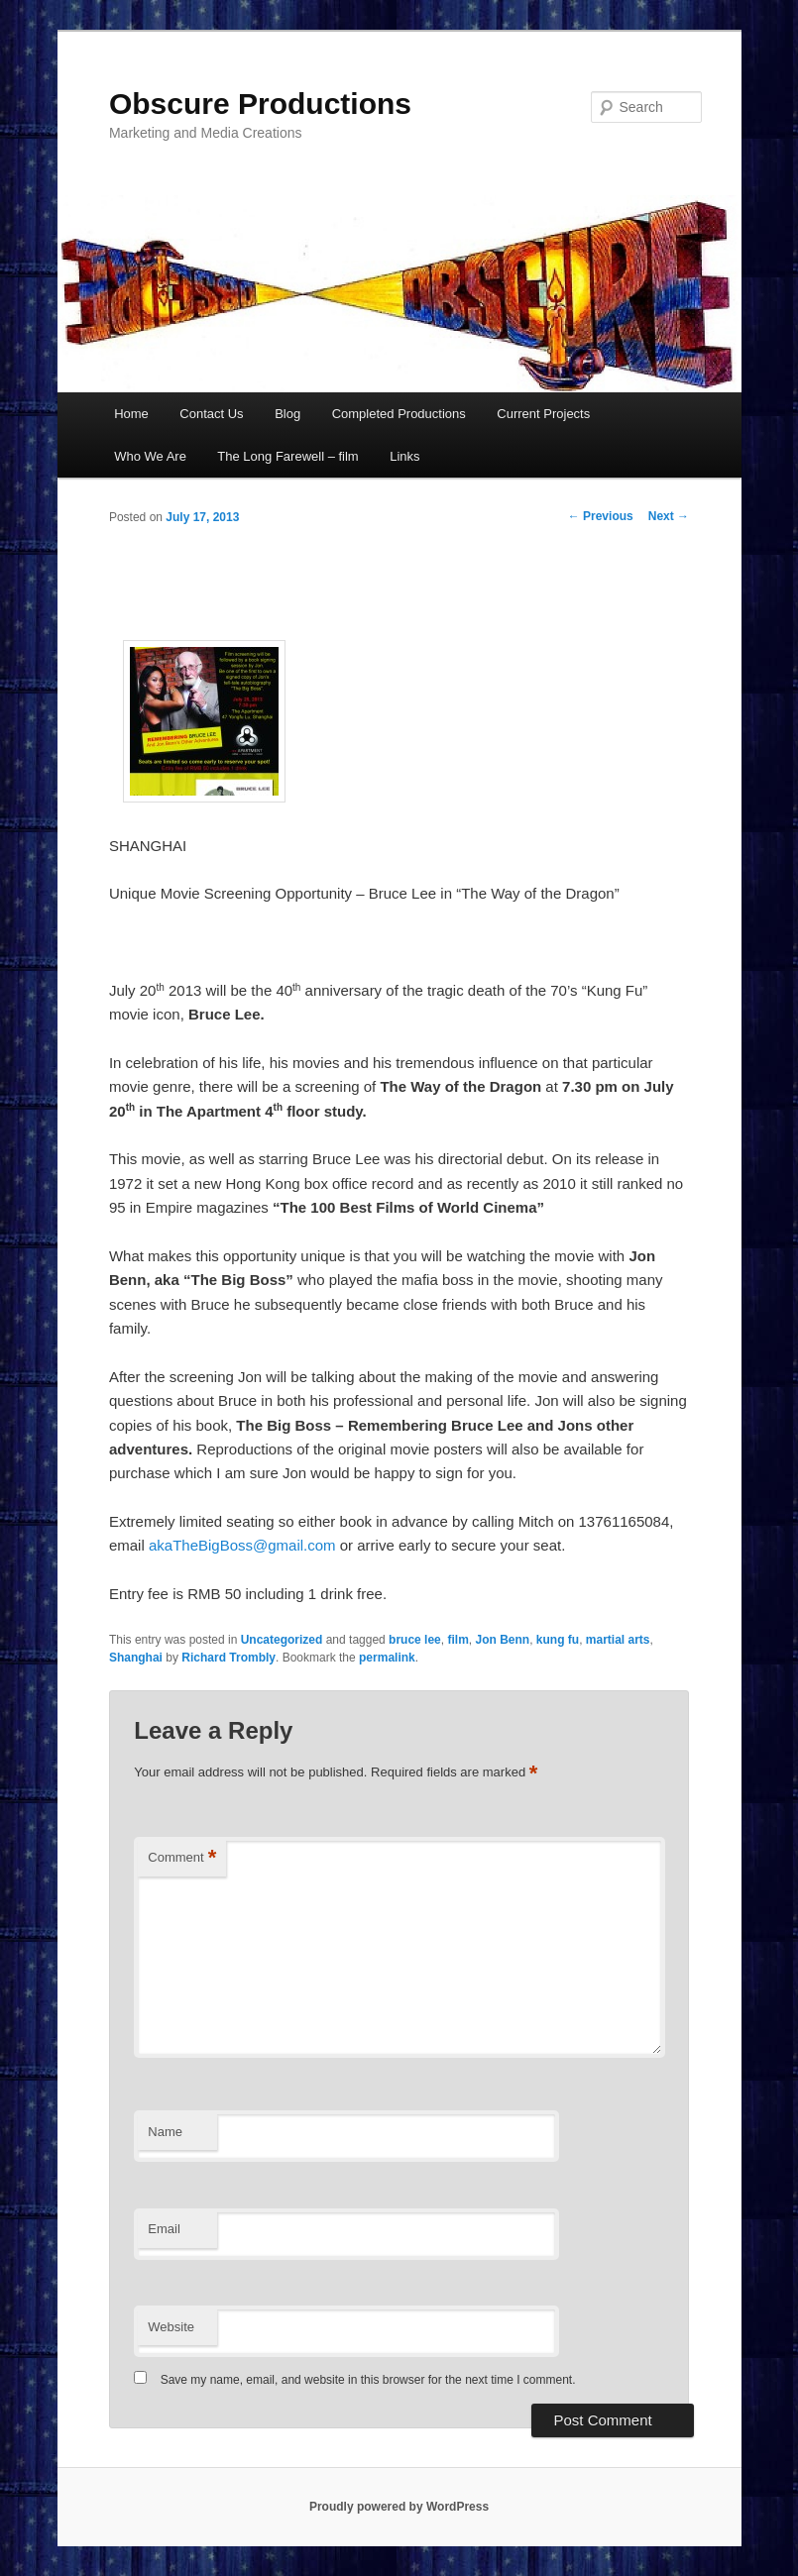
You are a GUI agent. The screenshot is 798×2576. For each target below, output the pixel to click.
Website (171, 2326)
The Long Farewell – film (287, 456)
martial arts (618, 1640)
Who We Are (150, 456)
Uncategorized (282, 1640)
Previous (600, 516)
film (457, 1640)
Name (165, 2131)
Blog (287, 413)
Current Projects (543, 413)
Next (668, 516)
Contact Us (211, 413)
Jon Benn (502, 1640)
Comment (182, 1858)
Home (131, 413)
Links (404, 456)
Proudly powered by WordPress (399, 2507)
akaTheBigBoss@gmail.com (242, 1545)
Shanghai (136, 1657)
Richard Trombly (228, 1657)
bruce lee (415, 1640)
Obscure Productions (260, 103)
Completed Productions (399, 413)
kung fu (557, 1640)
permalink (387, 1657)
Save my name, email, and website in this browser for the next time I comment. (368, 2380)
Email (164, 2228)
